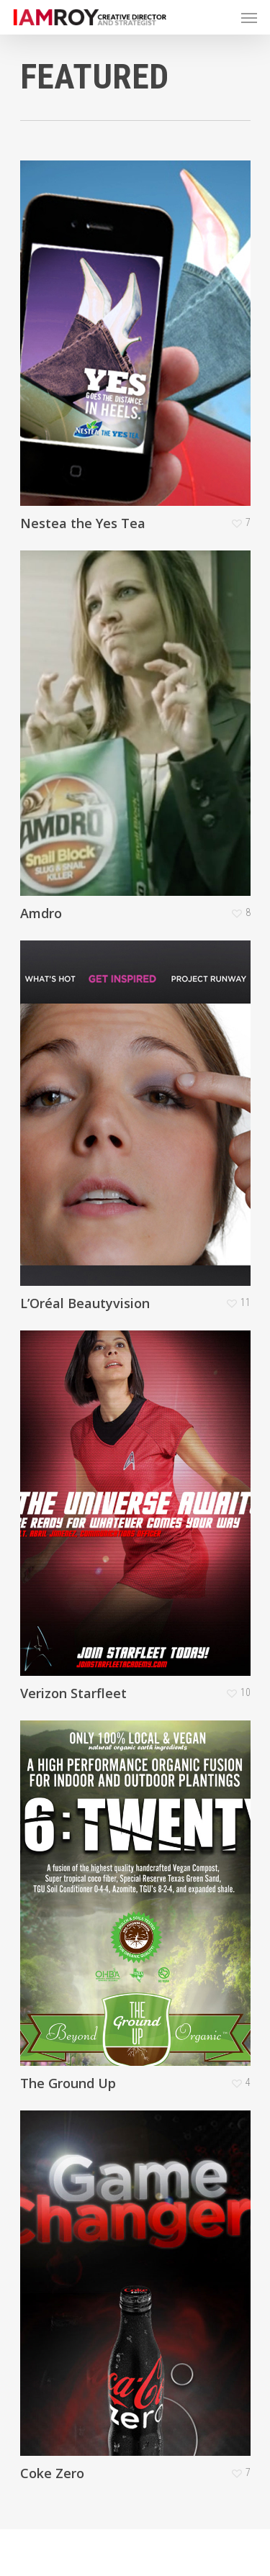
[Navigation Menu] (249, 17)
